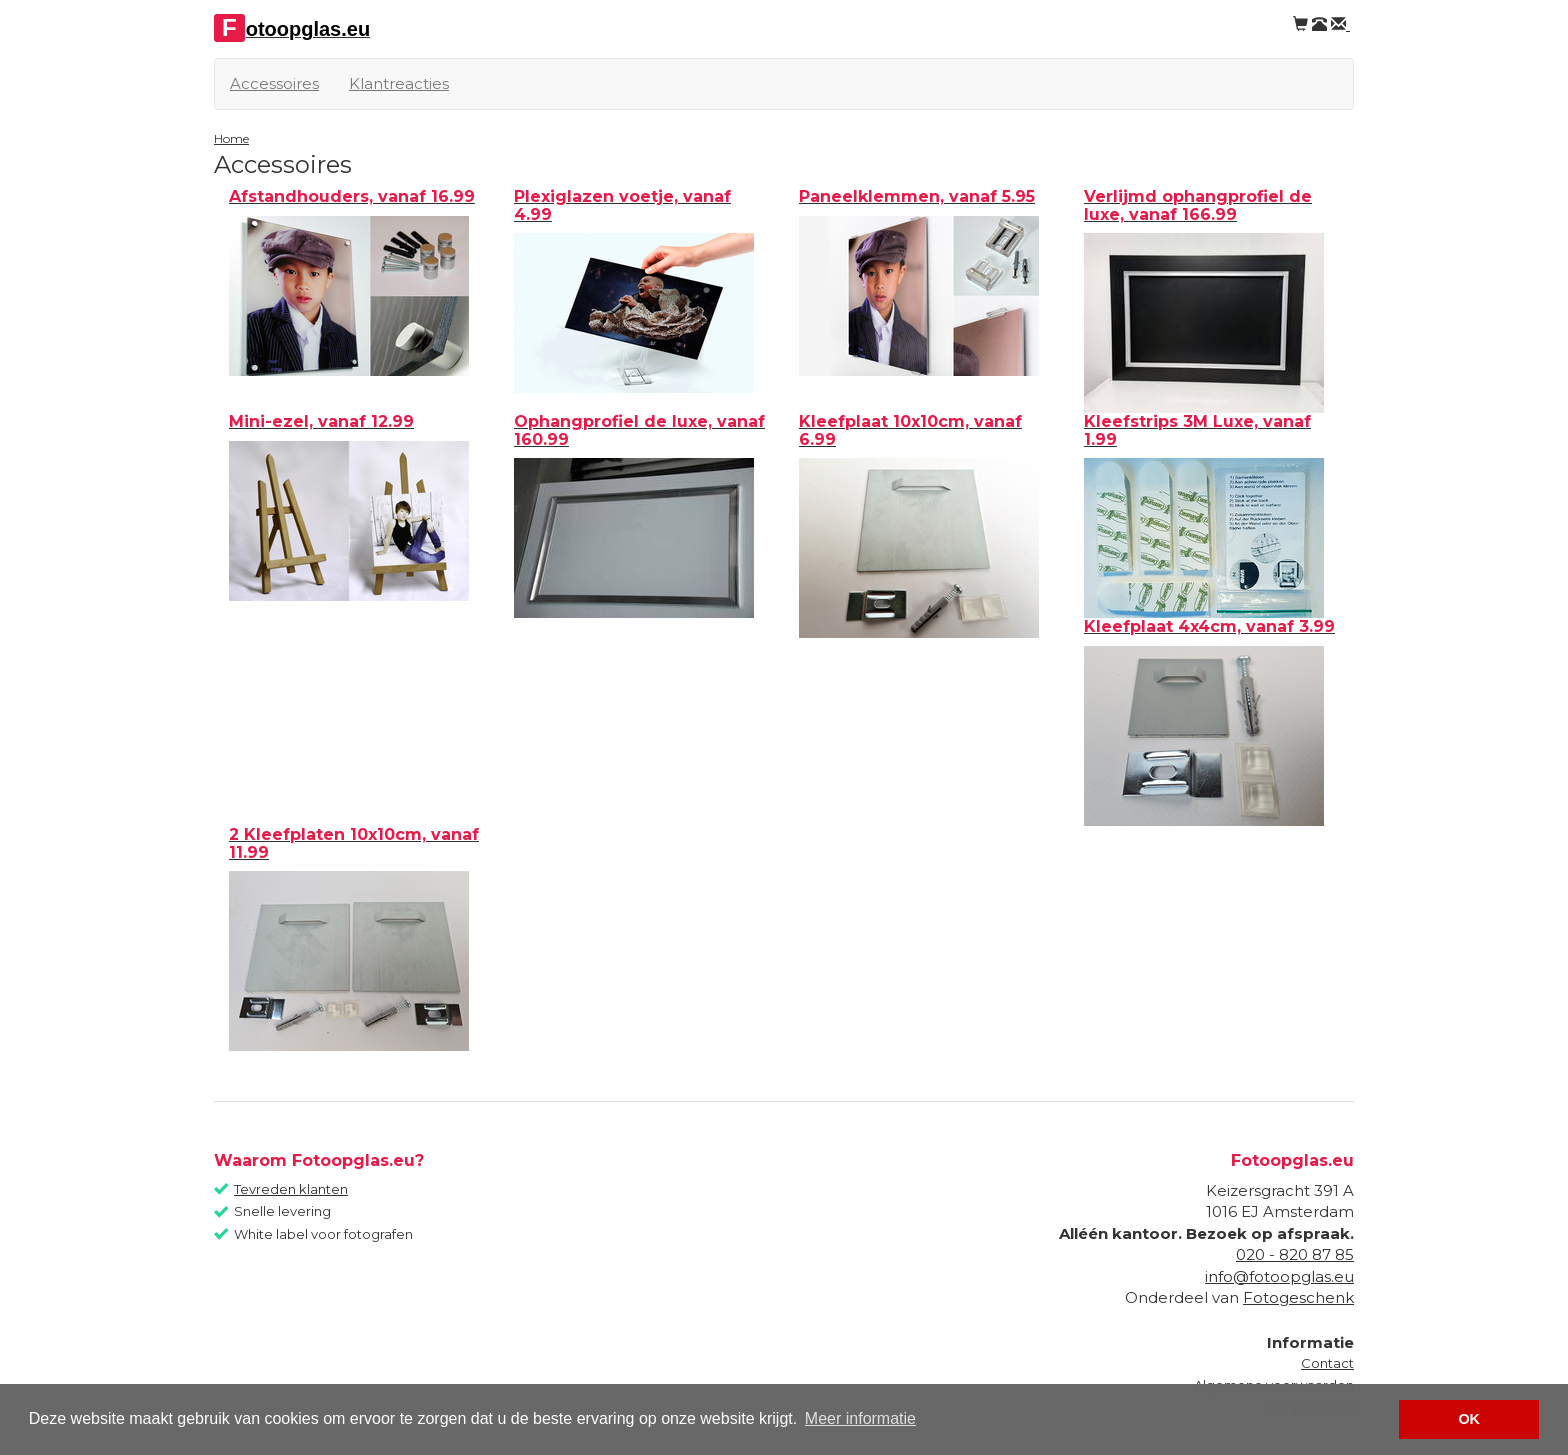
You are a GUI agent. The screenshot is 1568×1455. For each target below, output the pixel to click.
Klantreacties (399, 83)
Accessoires (274, 83)
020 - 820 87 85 (1295, 1254)
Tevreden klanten (291, 1189)
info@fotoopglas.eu (1279, 1276)
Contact (1327, 1363)
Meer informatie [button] (860, 1418)
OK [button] (1469, 1419)
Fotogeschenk (1298, 1297)
